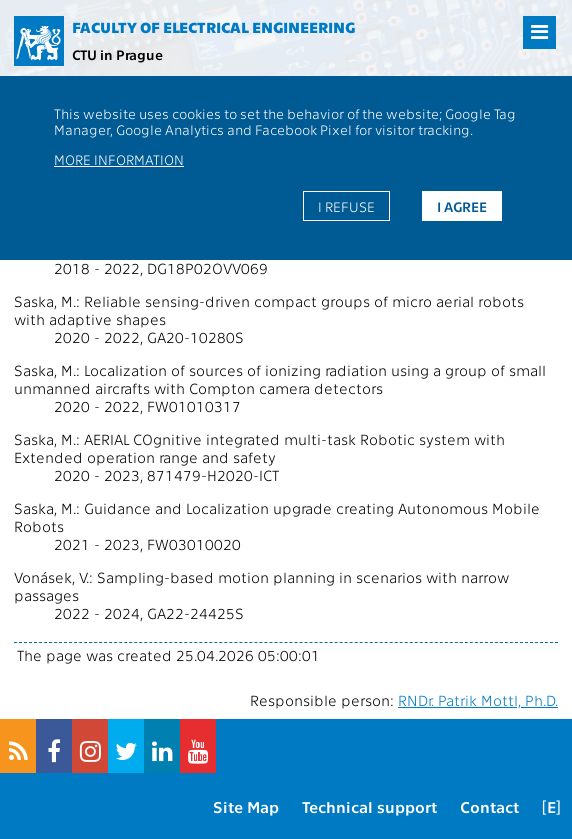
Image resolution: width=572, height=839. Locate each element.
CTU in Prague (117, 54)
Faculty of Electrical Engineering (213, 27)
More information (119, 159)
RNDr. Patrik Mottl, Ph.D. (478, 700)
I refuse (346, 206)
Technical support (369, 806)
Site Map (246, 806)
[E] (551, 806)
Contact (489, 806)
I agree (462, 206)
